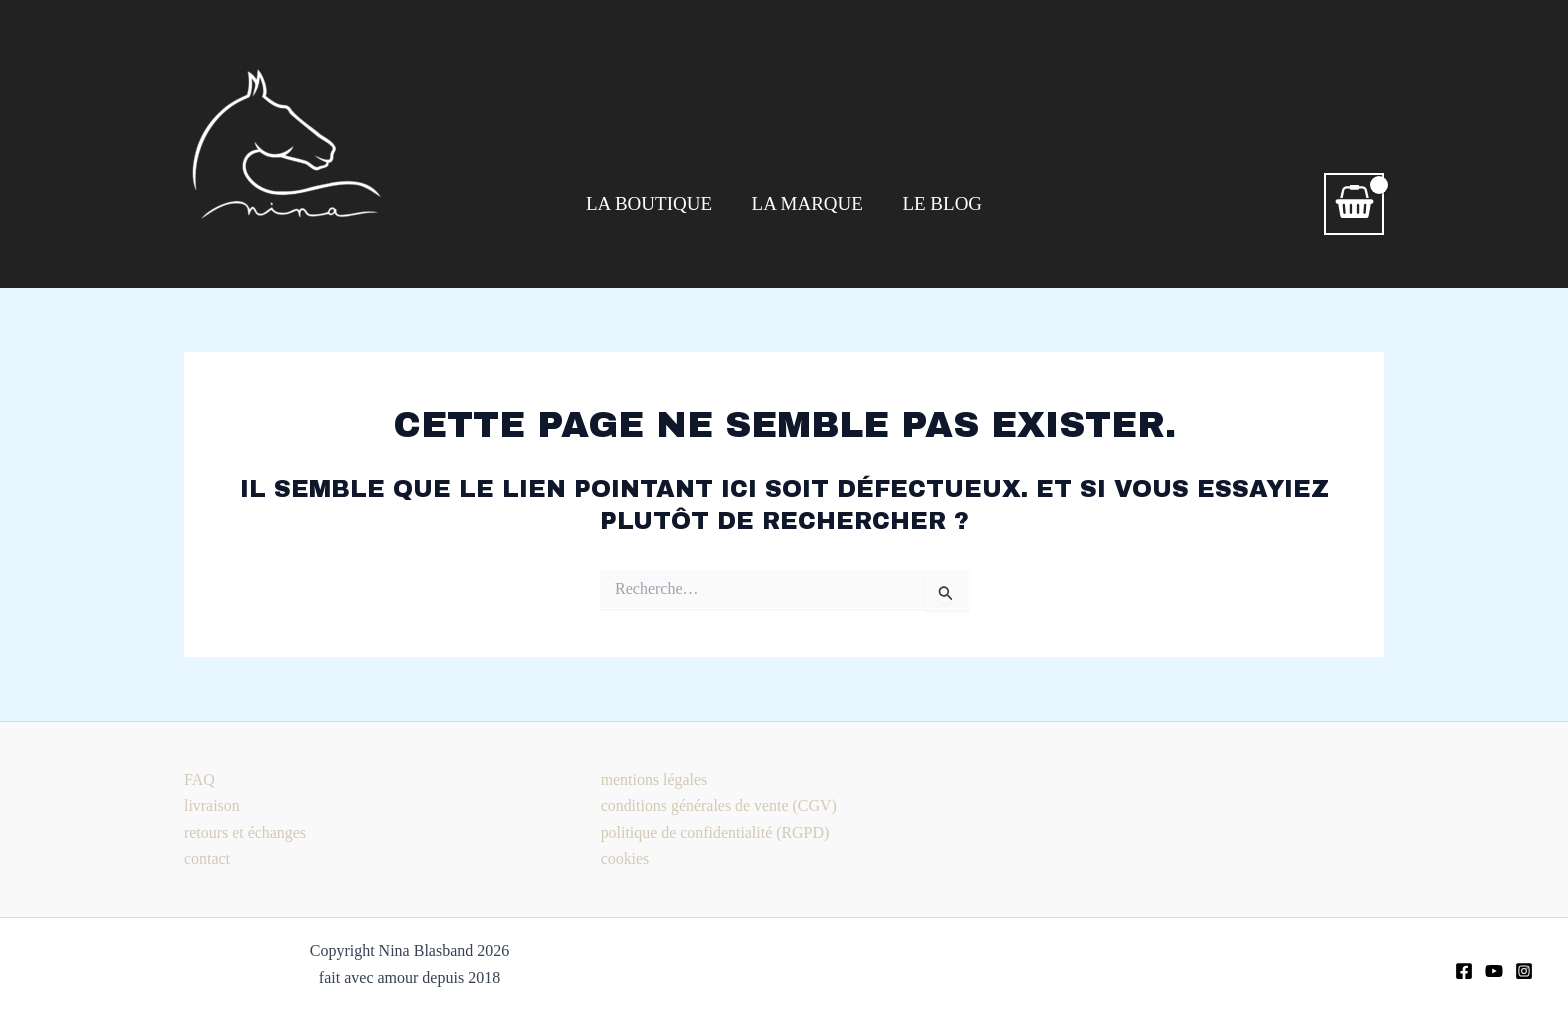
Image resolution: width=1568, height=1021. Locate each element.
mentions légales (654, 779)
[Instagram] (1524, 971)
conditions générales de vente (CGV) (719, 805)
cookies (625, 858)
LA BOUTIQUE (650, 203)
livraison (212, 805)
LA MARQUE (807, 203)
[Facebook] (1464, 971)
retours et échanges (245, 832)
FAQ (199, 779)
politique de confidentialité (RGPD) (716, 832)
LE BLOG (941, 203)
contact (207, 858)
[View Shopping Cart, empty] (1354, 204)
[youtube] (1494, 971)
